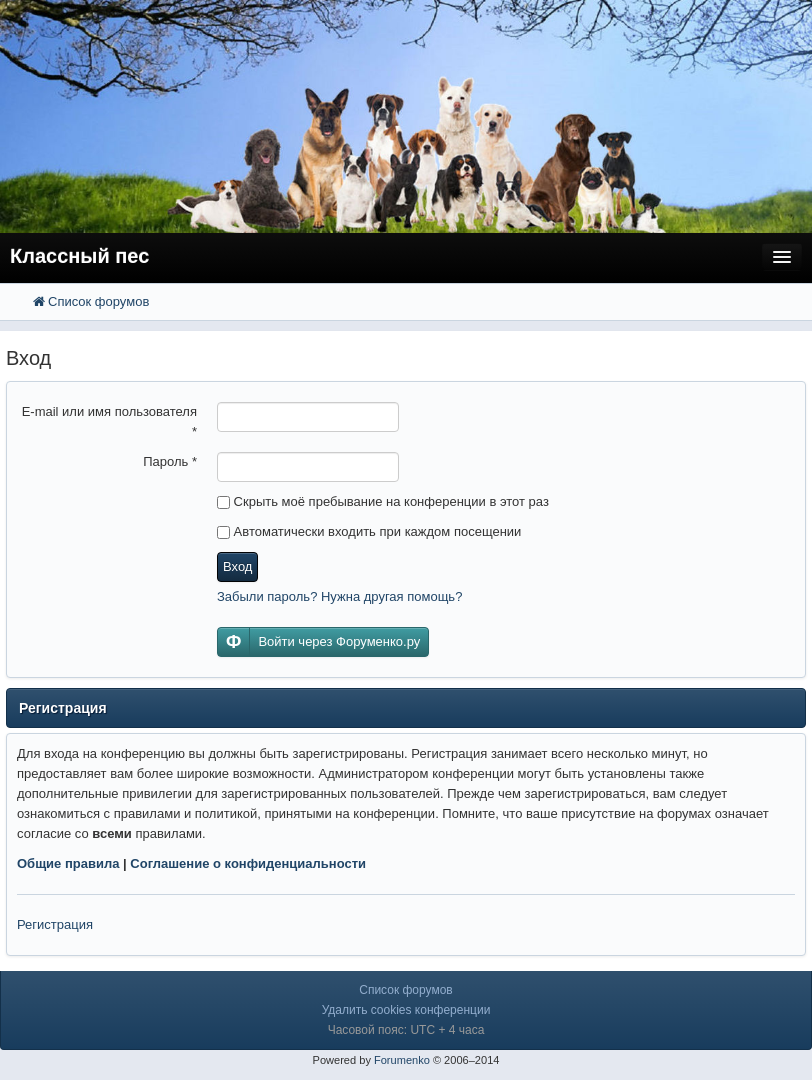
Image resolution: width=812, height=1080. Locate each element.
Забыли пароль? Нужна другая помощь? (339, 596)
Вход (237, 566)
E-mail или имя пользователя (109, 421)
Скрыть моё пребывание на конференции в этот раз (383, 501)
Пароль (170, 461)
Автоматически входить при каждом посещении (369, 531)
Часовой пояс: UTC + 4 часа (406, 1030)
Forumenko (402, 1060)
